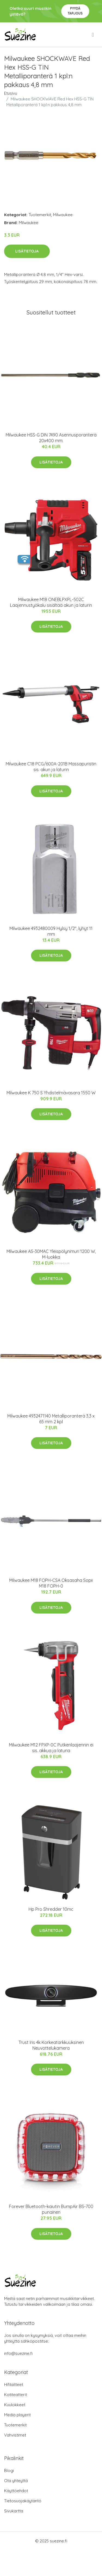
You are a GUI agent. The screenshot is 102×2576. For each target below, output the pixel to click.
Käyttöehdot (16, 2490)
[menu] (93, 34)
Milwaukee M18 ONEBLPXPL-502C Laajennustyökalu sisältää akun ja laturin (51, 602)
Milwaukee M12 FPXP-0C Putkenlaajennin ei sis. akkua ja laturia (51, 1747)
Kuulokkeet (14, 2404)
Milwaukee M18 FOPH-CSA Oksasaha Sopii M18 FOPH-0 (51, 1583)
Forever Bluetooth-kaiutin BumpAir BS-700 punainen (51, 2209)
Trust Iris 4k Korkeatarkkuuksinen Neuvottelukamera (51, 2045)
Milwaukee (63, 214)
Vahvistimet (15, 2435)
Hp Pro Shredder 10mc (51, 1909)
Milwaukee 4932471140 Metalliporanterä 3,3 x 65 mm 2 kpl (51, 1418)
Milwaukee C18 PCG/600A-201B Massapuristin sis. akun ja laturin (51, 766)
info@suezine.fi (18, 2353)
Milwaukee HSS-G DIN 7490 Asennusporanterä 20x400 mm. (51, 437)
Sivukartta (13, 2510)
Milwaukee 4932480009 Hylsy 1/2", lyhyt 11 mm (51, 931)
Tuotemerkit (40, 214)
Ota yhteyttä (16, 2480)
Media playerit (17, 2414)
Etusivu (10, 93)
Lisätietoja (27, 251)
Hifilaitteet (13, 2384)
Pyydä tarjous (75, 10)
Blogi (9, 2470)
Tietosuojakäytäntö (22, 2500)
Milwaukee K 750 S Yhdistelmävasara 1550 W (51, 1092)
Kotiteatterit (15, 2394)
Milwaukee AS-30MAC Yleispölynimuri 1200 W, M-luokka (51, 1254)
